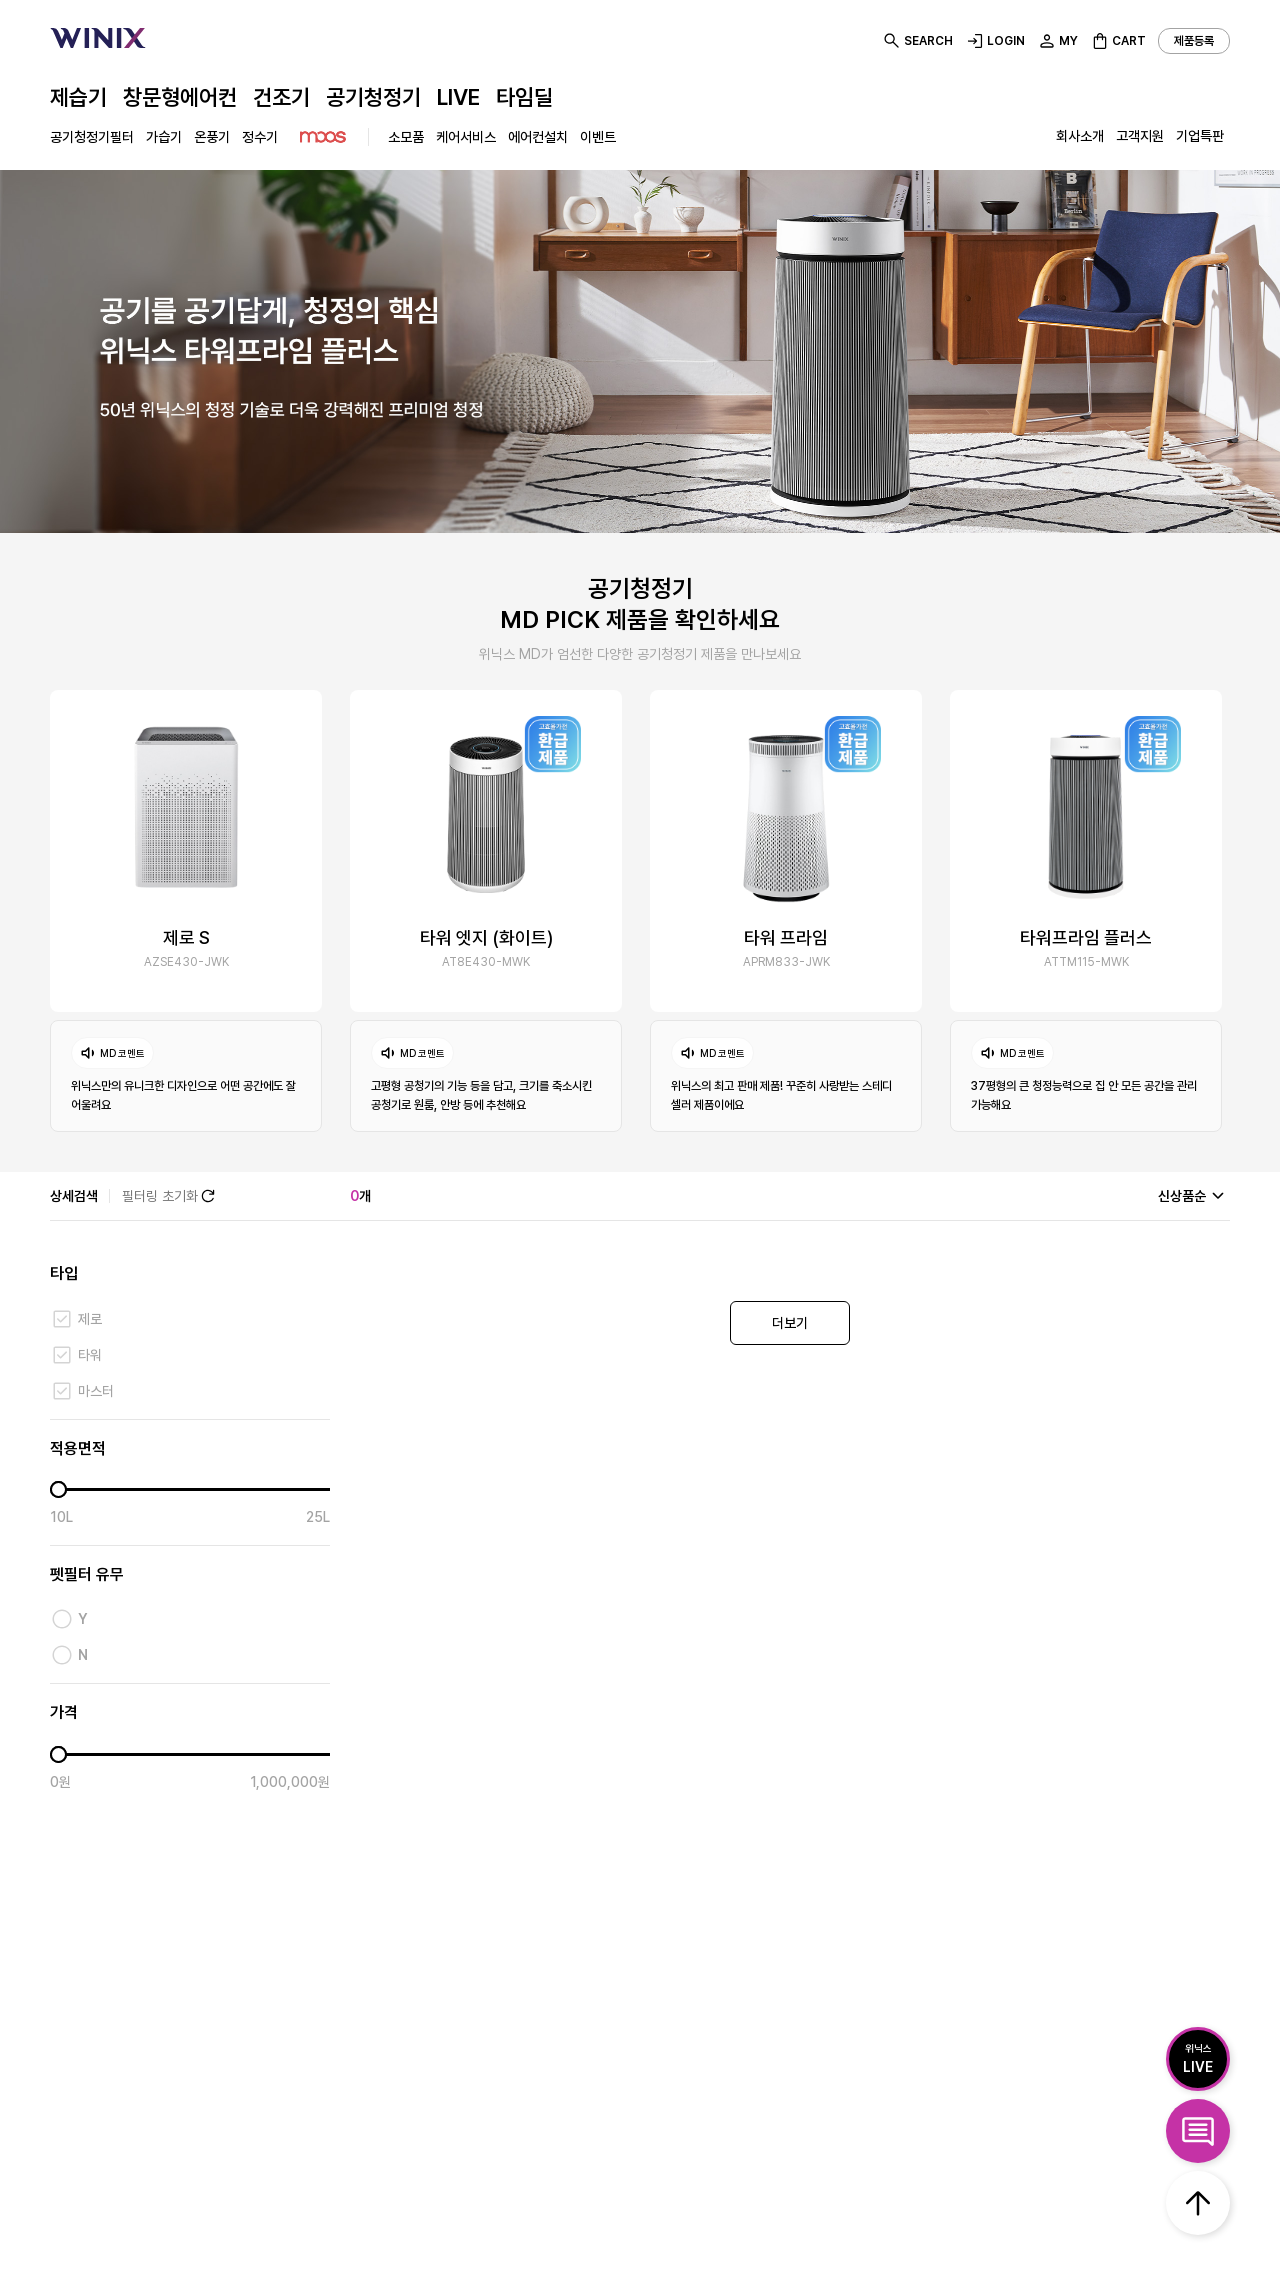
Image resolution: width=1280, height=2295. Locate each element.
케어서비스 (466, 137)
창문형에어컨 (180, 97)
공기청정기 (373, 97)
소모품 (406, 137)
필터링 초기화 (170, 1196)
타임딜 (524, 97)
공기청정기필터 (92, 137)
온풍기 (212, 137)
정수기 (260, 137)
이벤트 (598, 137)
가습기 (164, 137)
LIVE (458, 97)
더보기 (790, 1323)
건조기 (281, 97)
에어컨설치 (538, 137)
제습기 (78, 97)
